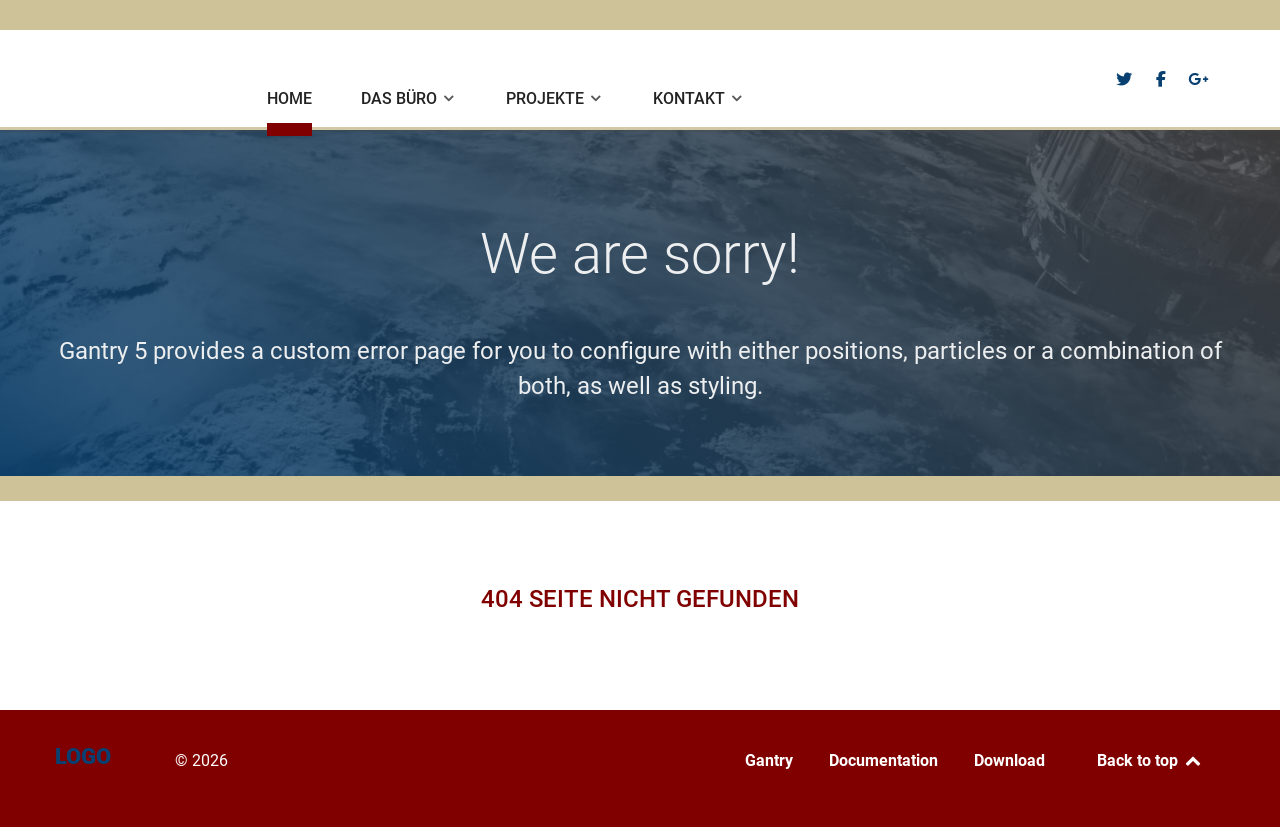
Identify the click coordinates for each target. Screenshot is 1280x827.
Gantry (769, 760)
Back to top (1150, 760)
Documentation (883, 760)
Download (1009, 760)
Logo (93, 76)
